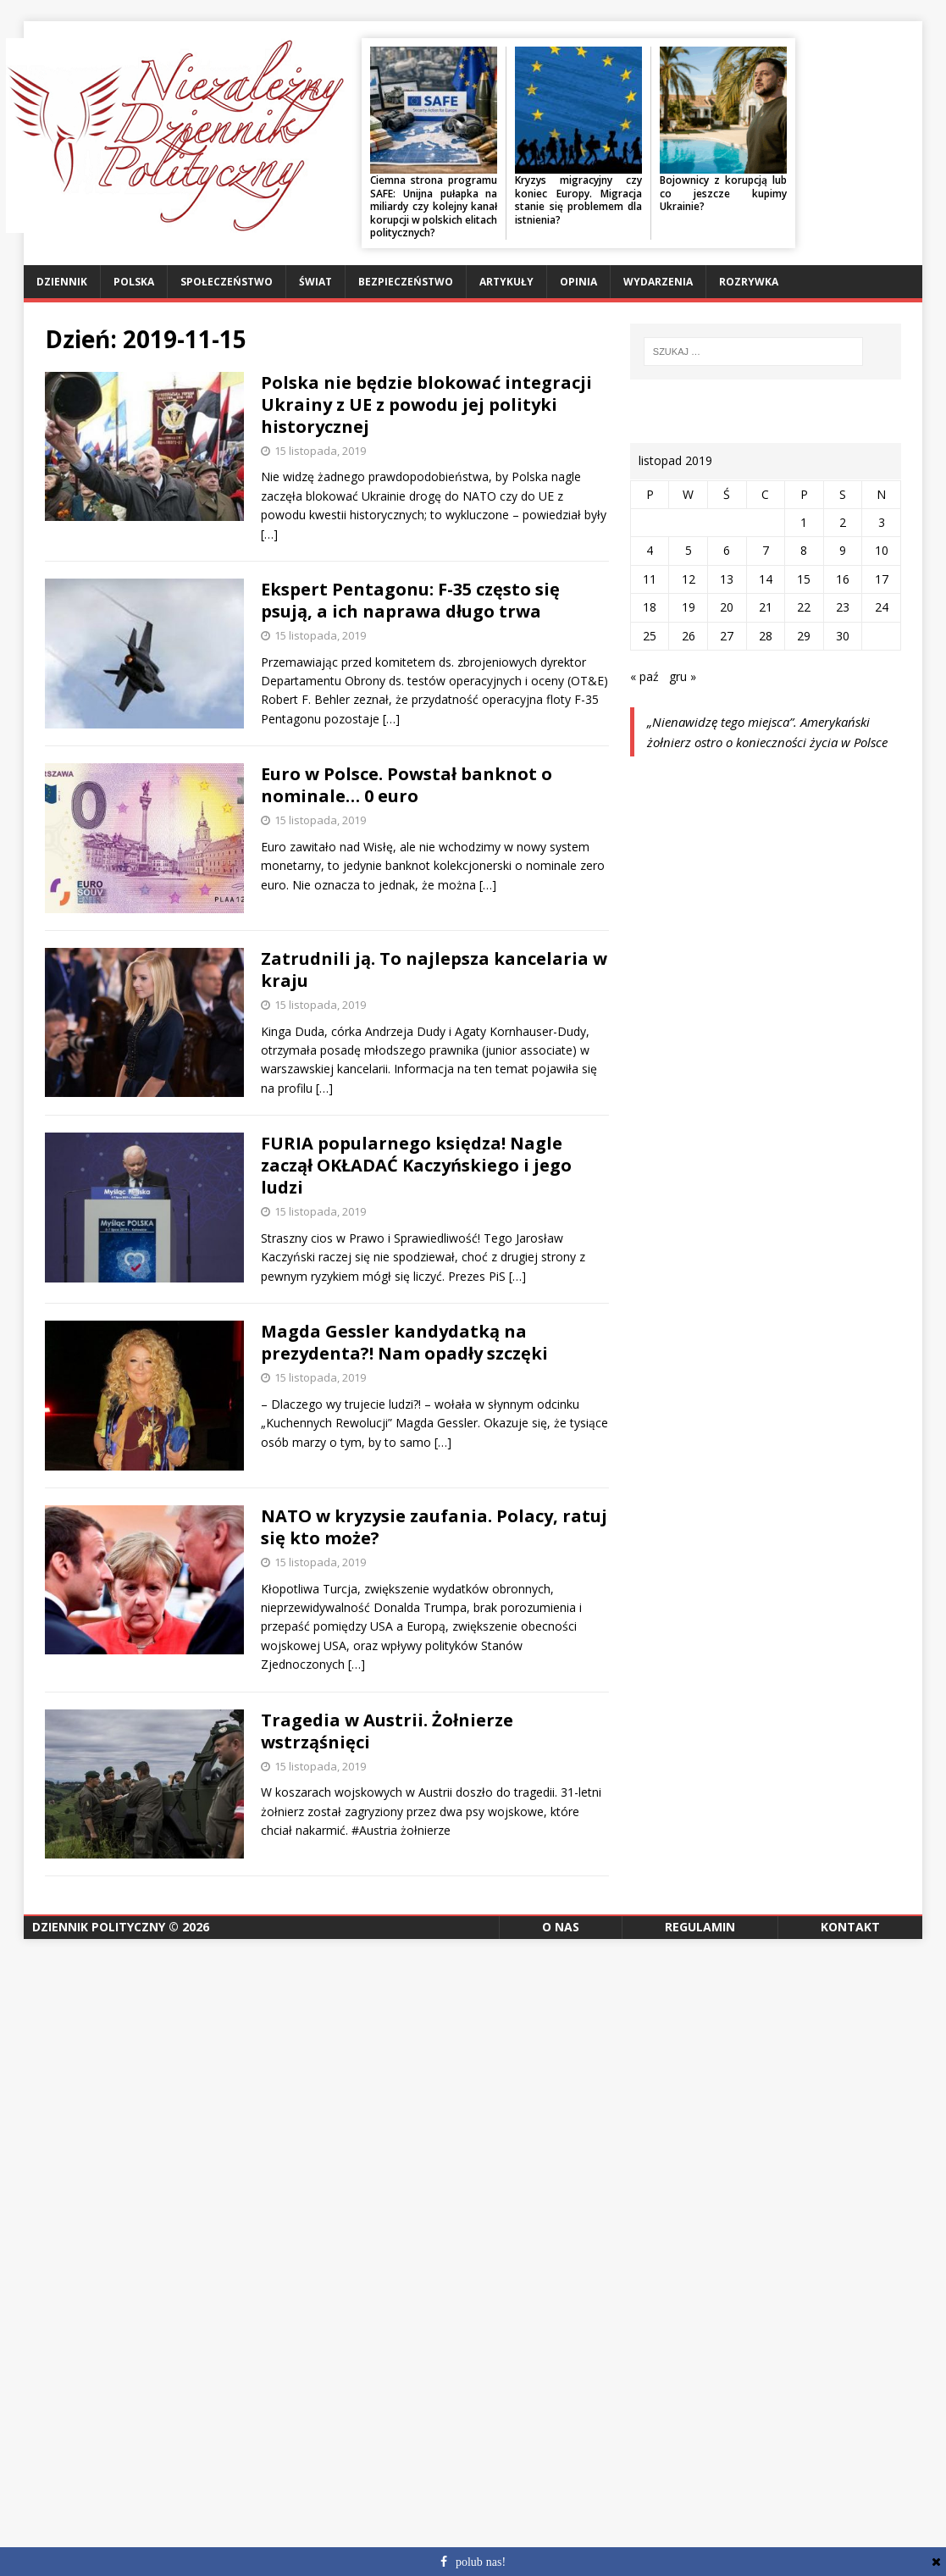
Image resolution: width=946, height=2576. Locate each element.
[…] (269, 534)
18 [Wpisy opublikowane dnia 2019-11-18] (649, 607)
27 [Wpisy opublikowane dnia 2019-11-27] (726, 636)
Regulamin (700, 1927)
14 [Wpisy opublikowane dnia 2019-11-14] (765, 579)
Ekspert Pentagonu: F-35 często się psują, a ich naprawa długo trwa (410, 600)
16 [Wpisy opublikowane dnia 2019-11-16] (842, 579)
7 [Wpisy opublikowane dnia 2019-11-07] (765, 550)
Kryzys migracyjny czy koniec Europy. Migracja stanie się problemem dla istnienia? (578, 200)
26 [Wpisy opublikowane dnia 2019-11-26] (688, 636)
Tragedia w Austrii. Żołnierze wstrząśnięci (387, 1731)
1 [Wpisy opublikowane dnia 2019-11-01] (803, 522)
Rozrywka (748, 281)
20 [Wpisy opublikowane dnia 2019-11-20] (726, 607)
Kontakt (850, 1927)
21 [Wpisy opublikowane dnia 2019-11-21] (765, 607)
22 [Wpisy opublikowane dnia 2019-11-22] (803, 607)
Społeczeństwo (226, 281)
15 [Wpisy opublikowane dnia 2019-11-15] (803, 579)
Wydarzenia (658, 281)
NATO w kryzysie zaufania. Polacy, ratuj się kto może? (434, 1526)
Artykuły (506, 281)
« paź (644, 676)
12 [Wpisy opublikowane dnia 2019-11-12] (688, 579)
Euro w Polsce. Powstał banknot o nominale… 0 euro (406, 784)
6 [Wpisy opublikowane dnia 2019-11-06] (726, 550)
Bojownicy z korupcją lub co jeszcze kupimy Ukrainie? (723, 193)
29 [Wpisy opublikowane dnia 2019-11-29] (803, 636)
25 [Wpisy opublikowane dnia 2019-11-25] (649, 636)
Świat (315, 281)
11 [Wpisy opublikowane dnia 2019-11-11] (649, 579)
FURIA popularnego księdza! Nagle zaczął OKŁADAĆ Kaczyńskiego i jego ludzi (416, 1165)
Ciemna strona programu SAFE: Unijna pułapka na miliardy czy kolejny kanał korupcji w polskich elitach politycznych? (433, 206)
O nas (560, 1927)
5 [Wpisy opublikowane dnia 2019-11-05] (688, 550)
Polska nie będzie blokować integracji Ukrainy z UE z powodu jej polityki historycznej (426, 404)
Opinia (578, 281)
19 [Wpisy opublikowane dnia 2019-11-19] (688, 607)
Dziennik (61, 281)
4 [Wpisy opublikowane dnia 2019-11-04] (649, 550)
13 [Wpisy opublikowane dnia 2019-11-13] (726, 579)
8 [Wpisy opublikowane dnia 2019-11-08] (803, 550)
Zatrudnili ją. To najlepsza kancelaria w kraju (434, 969)
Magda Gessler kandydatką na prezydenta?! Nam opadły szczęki (404, 1342)
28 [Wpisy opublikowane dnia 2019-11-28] (765, 636)
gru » (682, 676)
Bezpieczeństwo (405, 281)
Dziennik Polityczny (98, 1927)
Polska (133, 281)
